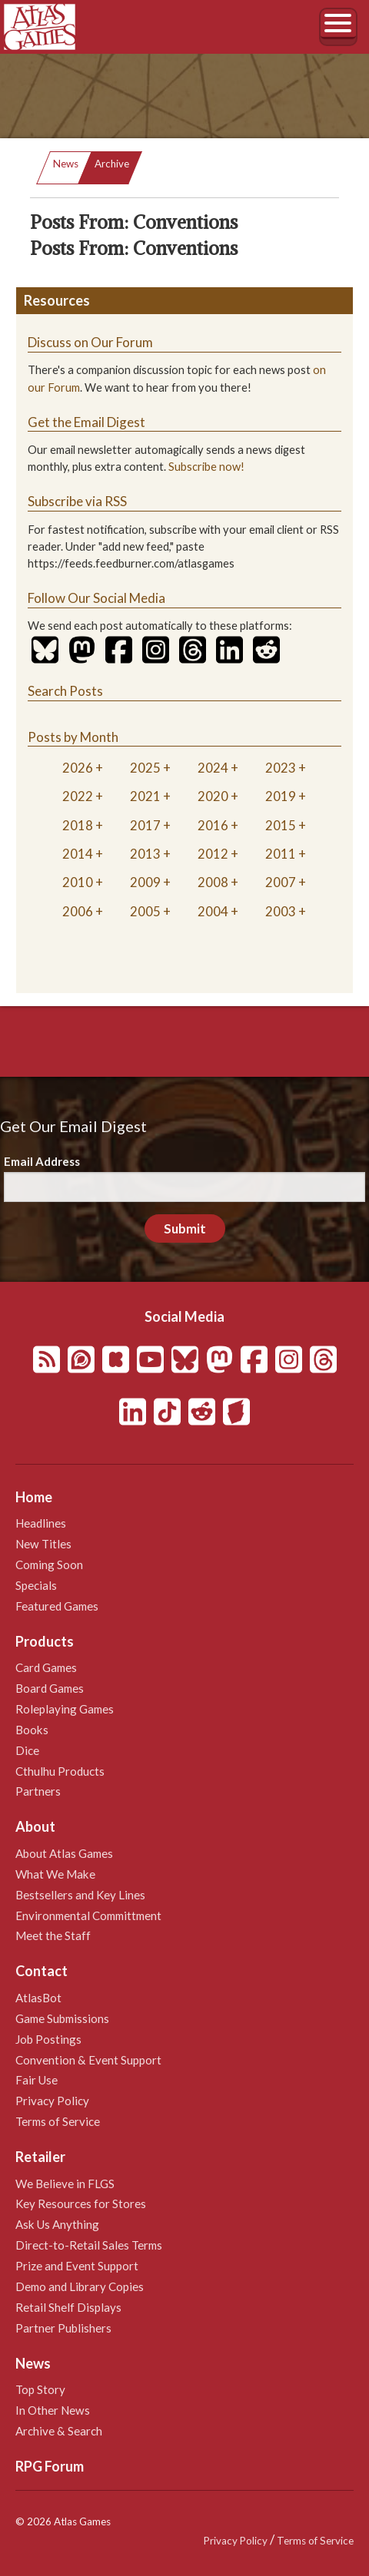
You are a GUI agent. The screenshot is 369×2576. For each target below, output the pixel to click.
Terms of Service (57, 2121)
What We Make (55, 1874)
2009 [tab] (145, 882)
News (65, 163)
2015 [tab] (280, 825)
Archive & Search (58, 2431)
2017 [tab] (145, 825)
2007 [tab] (280, 882)
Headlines (40, 1523)
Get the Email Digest (86, 422)
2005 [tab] (145, 911)
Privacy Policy (52, 2100)
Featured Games (56, 1606)
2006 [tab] (77, 911)
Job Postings (48, 2039)
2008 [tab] (213, 882)
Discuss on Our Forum (90, 342)
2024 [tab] (213, 768)
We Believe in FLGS (65, 2183)
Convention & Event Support (88, 2060)
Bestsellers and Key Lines (80, 1895)
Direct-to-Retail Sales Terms (88, 2245)
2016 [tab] (213, 825)
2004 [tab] (213, 911)
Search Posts (65, 691)
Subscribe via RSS (77, 501)
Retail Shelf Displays (68, 2307)
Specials (36, 1585)
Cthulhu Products (60, 1771)
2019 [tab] (280, 796)
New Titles (43, 1544)
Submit (185, 1228)
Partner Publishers (63, 2328)
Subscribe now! (206, 466)
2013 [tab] (145, 854)
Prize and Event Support (76, 2266)
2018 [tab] (77, 825)
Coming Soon (49, 1564)
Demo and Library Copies (79, 2286)
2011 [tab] (280, 854)
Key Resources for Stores (80, 2203)
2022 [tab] (77, 796)
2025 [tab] (145, 768)
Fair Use (36, 2080)
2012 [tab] (213, 854)
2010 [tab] (77, 882)
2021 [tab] (145, 796)
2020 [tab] (213, 796)
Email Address (42, 1161)
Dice (27, 1750)
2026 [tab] (77, 768)
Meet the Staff (53, 1935)
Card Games (46, 1667)
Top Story (40, 2389)
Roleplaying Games (64, 1709)
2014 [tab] (77, 854)
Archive (112, 163)
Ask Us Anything (57, 2224)
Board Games (49, 1688)
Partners (38, 1791)
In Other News (52, 2410)
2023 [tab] (280, 768)
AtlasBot (38, 1998)
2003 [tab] (280, 911)
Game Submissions (62, 2018)
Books (31, 1730)
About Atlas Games (64, 1853)
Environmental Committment (88, 1915)
